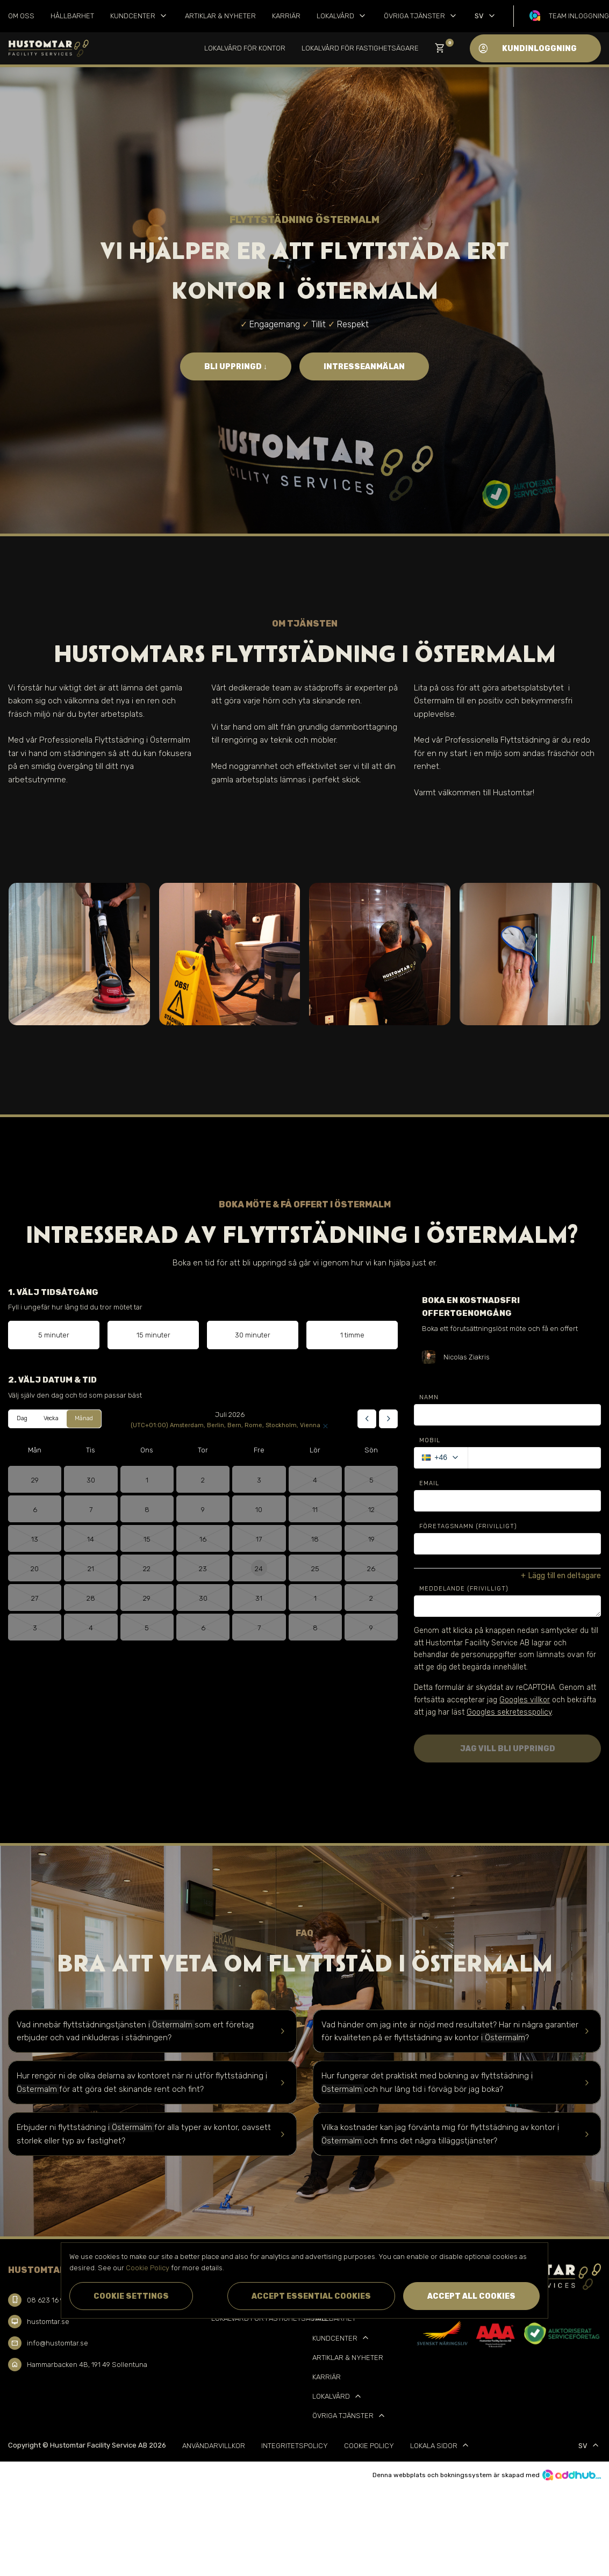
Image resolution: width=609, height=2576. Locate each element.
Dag (22, 1418)
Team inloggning (579, 16)
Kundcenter (139, 15)
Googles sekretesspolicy (509, 1712)
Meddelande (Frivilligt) (463, 1588)
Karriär (286, 16)
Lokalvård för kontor (244, 48)
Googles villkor (524, 1699)
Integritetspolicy (294, 2446)
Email (429, 1483)
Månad (84, 1418)
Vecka (51, 1418)
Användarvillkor (213, 2446)
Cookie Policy (369, 2446)
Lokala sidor (440, 2445)
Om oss (21, 16)
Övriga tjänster (421, 15)
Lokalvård (342, 15)
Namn (429, 1397)
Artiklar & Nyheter (220, 16)
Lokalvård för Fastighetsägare (360, 48)
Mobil (429, 1440)
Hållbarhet (72, 16)
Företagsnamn (468, 1526)
